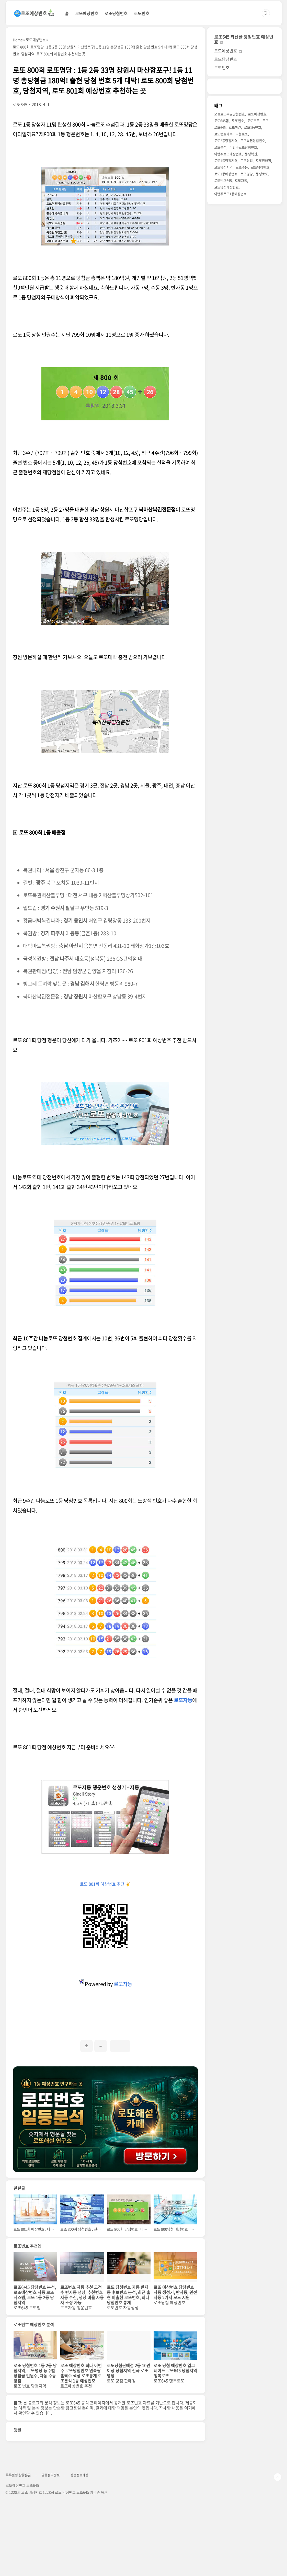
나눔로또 (242, 133)
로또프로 (253, 120)
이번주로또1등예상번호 (230, 193)
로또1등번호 (252, 127)
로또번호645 (223, 180)
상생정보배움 (79, 2547)
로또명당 (246, 173)
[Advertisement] (105, 1066)
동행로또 (262, 173)
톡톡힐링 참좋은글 (18, 2547)
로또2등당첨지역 (225, 140)
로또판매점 (263, 160)
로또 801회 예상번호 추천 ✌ (105, 1955)
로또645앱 (221, 120)
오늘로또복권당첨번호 (229, 113)
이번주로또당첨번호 (243, 147)
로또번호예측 (223, 133)
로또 (265, 120)
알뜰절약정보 (50, 2547)
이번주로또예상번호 (228, 153)
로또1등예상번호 (225, 173)
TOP (277, 2549)
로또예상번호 (86, 13)
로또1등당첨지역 (225, 160)
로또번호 (141, 13)
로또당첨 (246, 160)
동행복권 (251, 153)
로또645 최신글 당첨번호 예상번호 (243, 39)
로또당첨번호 (116, 13)
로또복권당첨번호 (252, 140)
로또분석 (220, 147)
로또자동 (183, 1771)
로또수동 (242, 167)
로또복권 (235, 127)
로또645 (220, 127)
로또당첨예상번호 (226, 187)
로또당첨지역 (223, 167)
